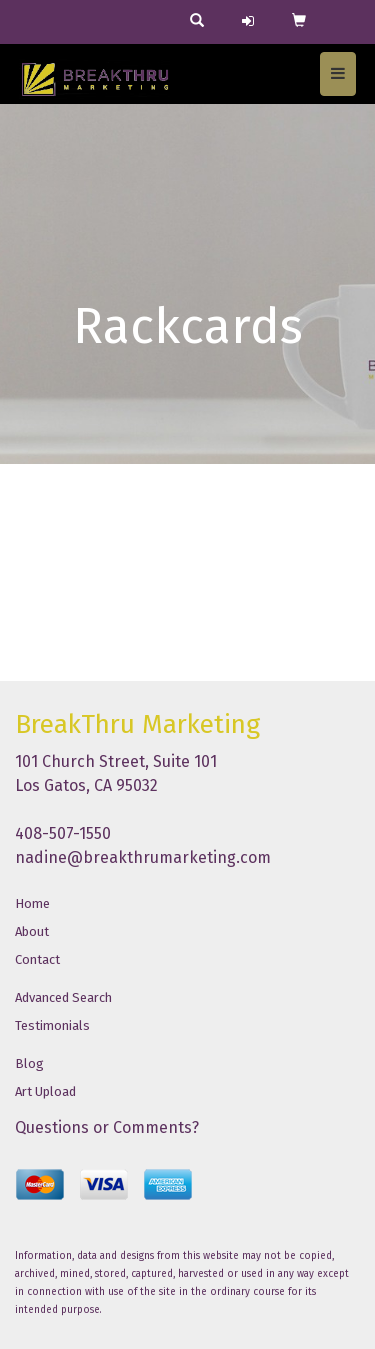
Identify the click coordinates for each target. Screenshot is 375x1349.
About (32, 931)
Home (32, 903)
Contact (37, 959)
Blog (29, 1063)
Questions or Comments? (107, 1127)
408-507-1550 (63, 833)
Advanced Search (63, 997)
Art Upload (45, 1091)
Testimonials (52, 1025)
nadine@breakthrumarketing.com (143, 857)
